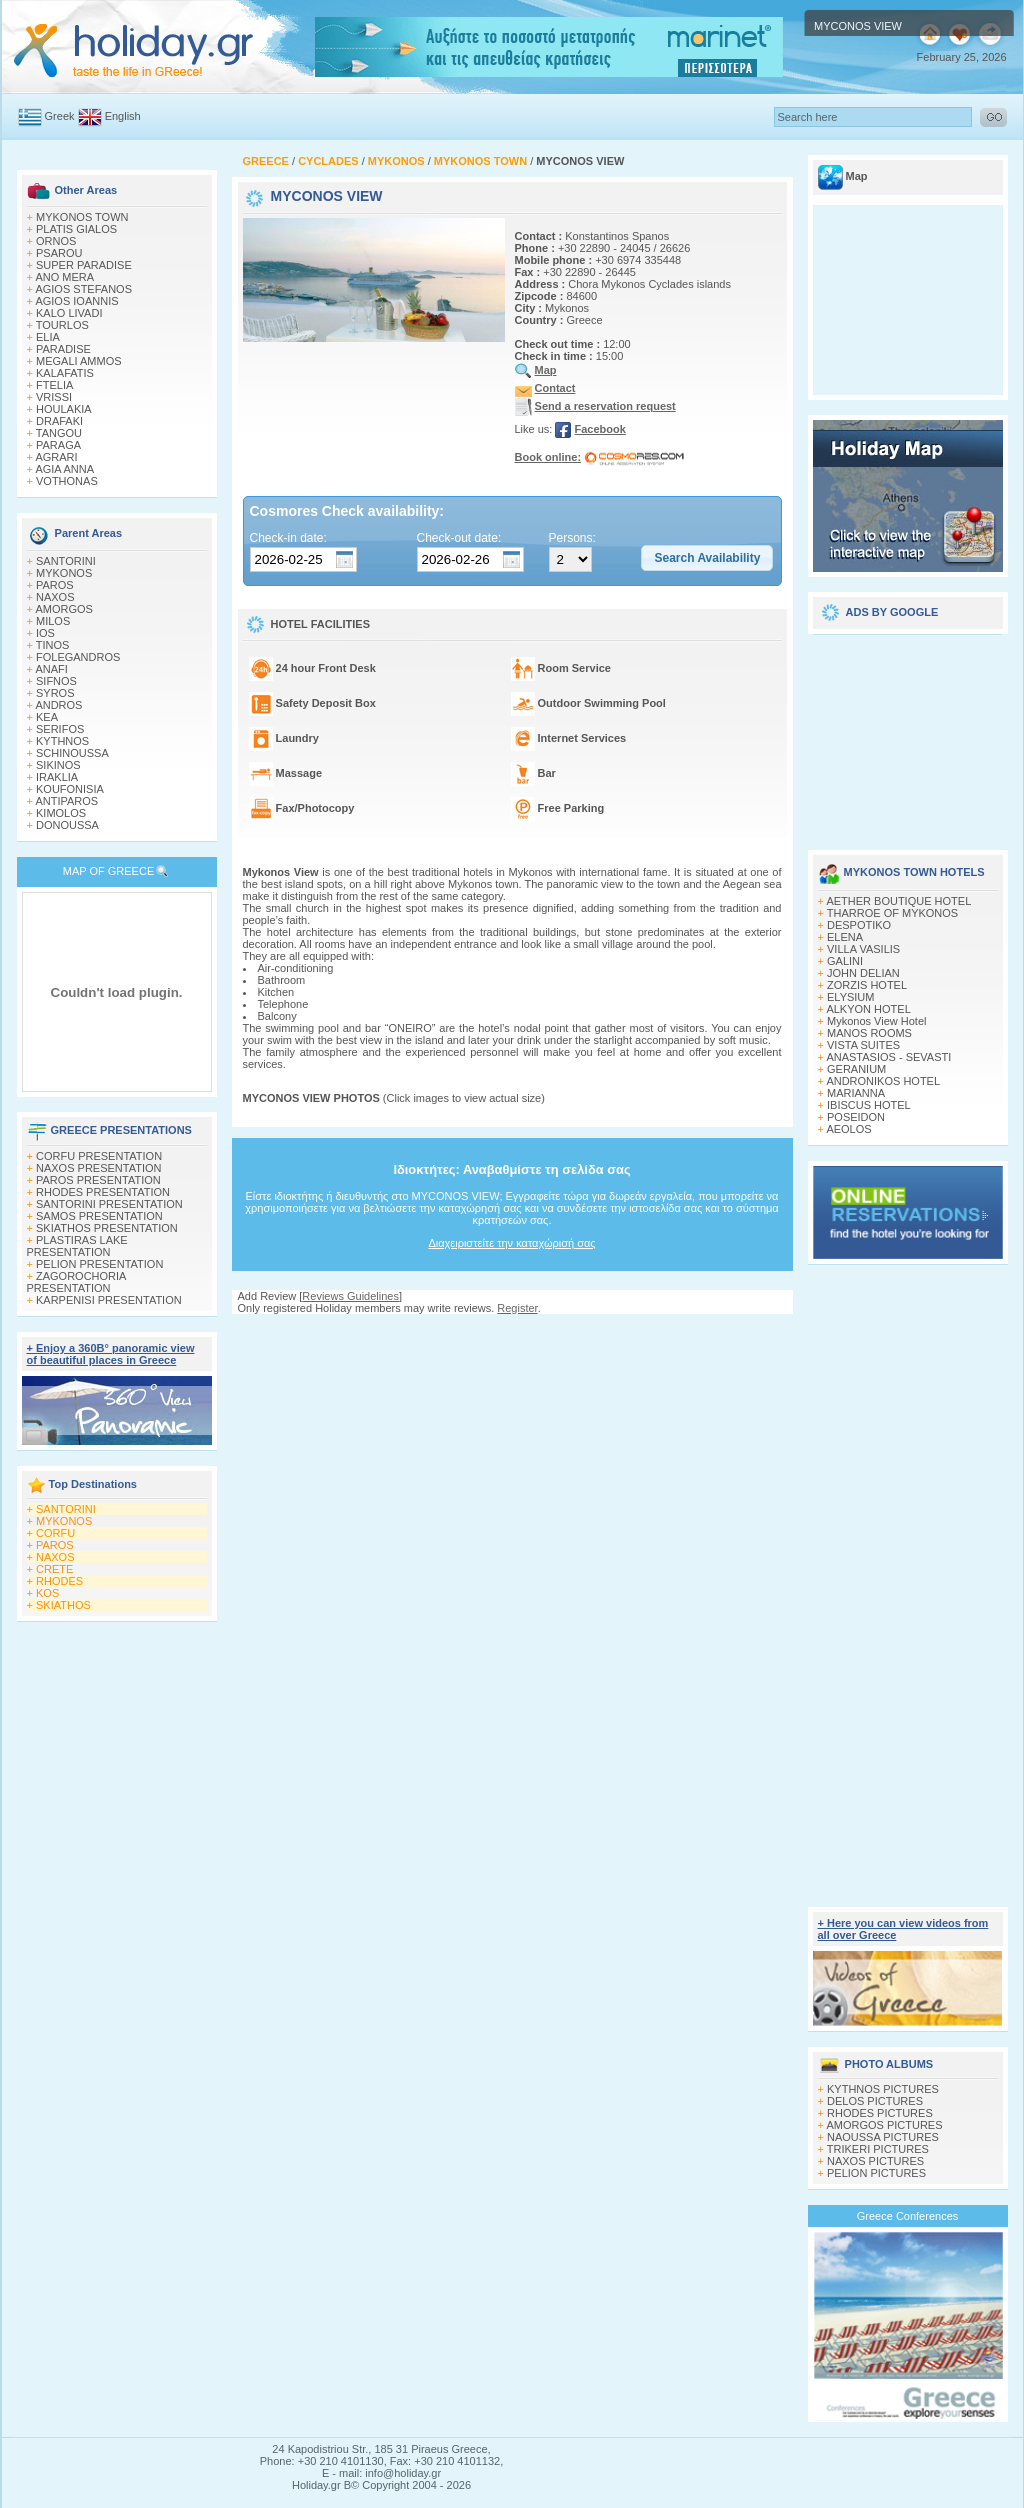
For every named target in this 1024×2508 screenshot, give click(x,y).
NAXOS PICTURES (875, 2161)
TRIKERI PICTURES (878, 2149)
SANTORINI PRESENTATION (109, 1204)
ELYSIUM (850, 997)
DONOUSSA (67, 825)
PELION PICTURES (876, 2173)
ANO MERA (64, 277)
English (123, 116)
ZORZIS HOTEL (867, 985)
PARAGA (58, 445)
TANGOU (59, 433)
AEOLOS (848, 1129)
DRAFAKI (59, 421)
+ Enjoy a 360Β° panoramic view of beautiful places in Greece (111, 1354)
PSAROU (59, 253)
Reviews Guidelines (350, 1296)
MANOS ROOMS (869, 1033)
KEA (47, 717)
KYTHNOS (62, 741)
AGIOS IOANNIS (76, 301)
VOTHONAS (67, 481)
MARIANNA (856, 1093)
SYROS (55, 693)
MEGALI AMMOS (79, 361)
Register (517, 1308)
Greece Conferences (908, 2216)
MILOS (53, 621)
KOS (47, 1593)
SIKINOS (58, 765)
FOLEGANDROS (78, 657)
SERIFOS (60, 729)
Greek (60, 116)
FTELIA (54, 385)
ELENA (845, 937)
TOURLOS (62, 325)
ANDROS (58, 705)
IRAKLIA (57, 777)
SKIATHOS (63, 1605)
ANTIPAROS (66, 801)
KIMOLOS (61, 813)
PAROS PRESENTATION (98, 1180)
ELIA (48, 337)
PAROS (55, 585)
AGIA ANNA (64, 469)
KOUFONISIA (70, 789)
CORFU (55, 1533)
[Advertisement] (512, 1333)
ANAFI (51, 669)
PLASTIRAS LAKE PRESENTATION (77, 1246)
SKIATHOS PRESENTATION (107, 1228)
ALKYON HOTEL (868, 1009)
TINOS (53, 645)
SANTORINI (66, 561)
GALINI (845, 961)
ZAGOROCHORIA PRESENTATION (76, 1282)
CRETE (54, 1569)
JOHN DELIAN (863, 973)
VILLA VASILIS (863, 949)
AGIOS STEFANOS (83, 289)
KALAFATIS (65, 373)
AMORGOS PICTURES (884, 2125)
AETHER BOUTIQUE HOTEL (898, 901)
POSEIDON (856, 1117)
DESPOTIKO (859, 925)
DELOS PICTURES (875, 2101)
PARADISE (63, 349)
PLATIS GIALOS (76, 229)
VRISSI (54, 397)
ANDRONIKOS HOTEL (883, 1081)
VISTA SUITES (863, 1045)
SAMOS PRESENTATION (99, 1216)
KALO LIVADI (69, 313)
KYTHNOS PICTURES (883, 2089)
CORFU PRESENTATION (99, 1156)
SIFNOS (56, 681)
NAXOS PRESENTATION (99, 1168)
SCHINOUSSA (72, 753)
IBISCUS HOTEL (869, 1105)
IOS (45, 633)
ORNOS (56, 241)
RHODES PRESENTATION (103, 1192)
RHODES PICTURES (880, 2113)
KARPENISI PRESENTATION (109, 1300)
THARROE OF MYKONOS (892, 913)
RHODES (59, 1581)
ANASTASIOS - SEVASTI (888, 1057)
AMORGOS (63, 609)
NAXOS (55, 597)
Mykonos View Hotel (876, 1021)
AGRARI (56, 457)
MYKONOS (64, 573)
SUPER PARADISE (84, 265)
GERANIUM (856, 1069)
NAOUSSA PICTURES (883, 2137)
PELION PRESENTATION (99, 1264)
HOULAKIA (64, 409)
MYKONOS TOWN (82, 217)
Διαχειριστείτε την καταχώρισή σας (511, 1243)
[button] (707, 558)
